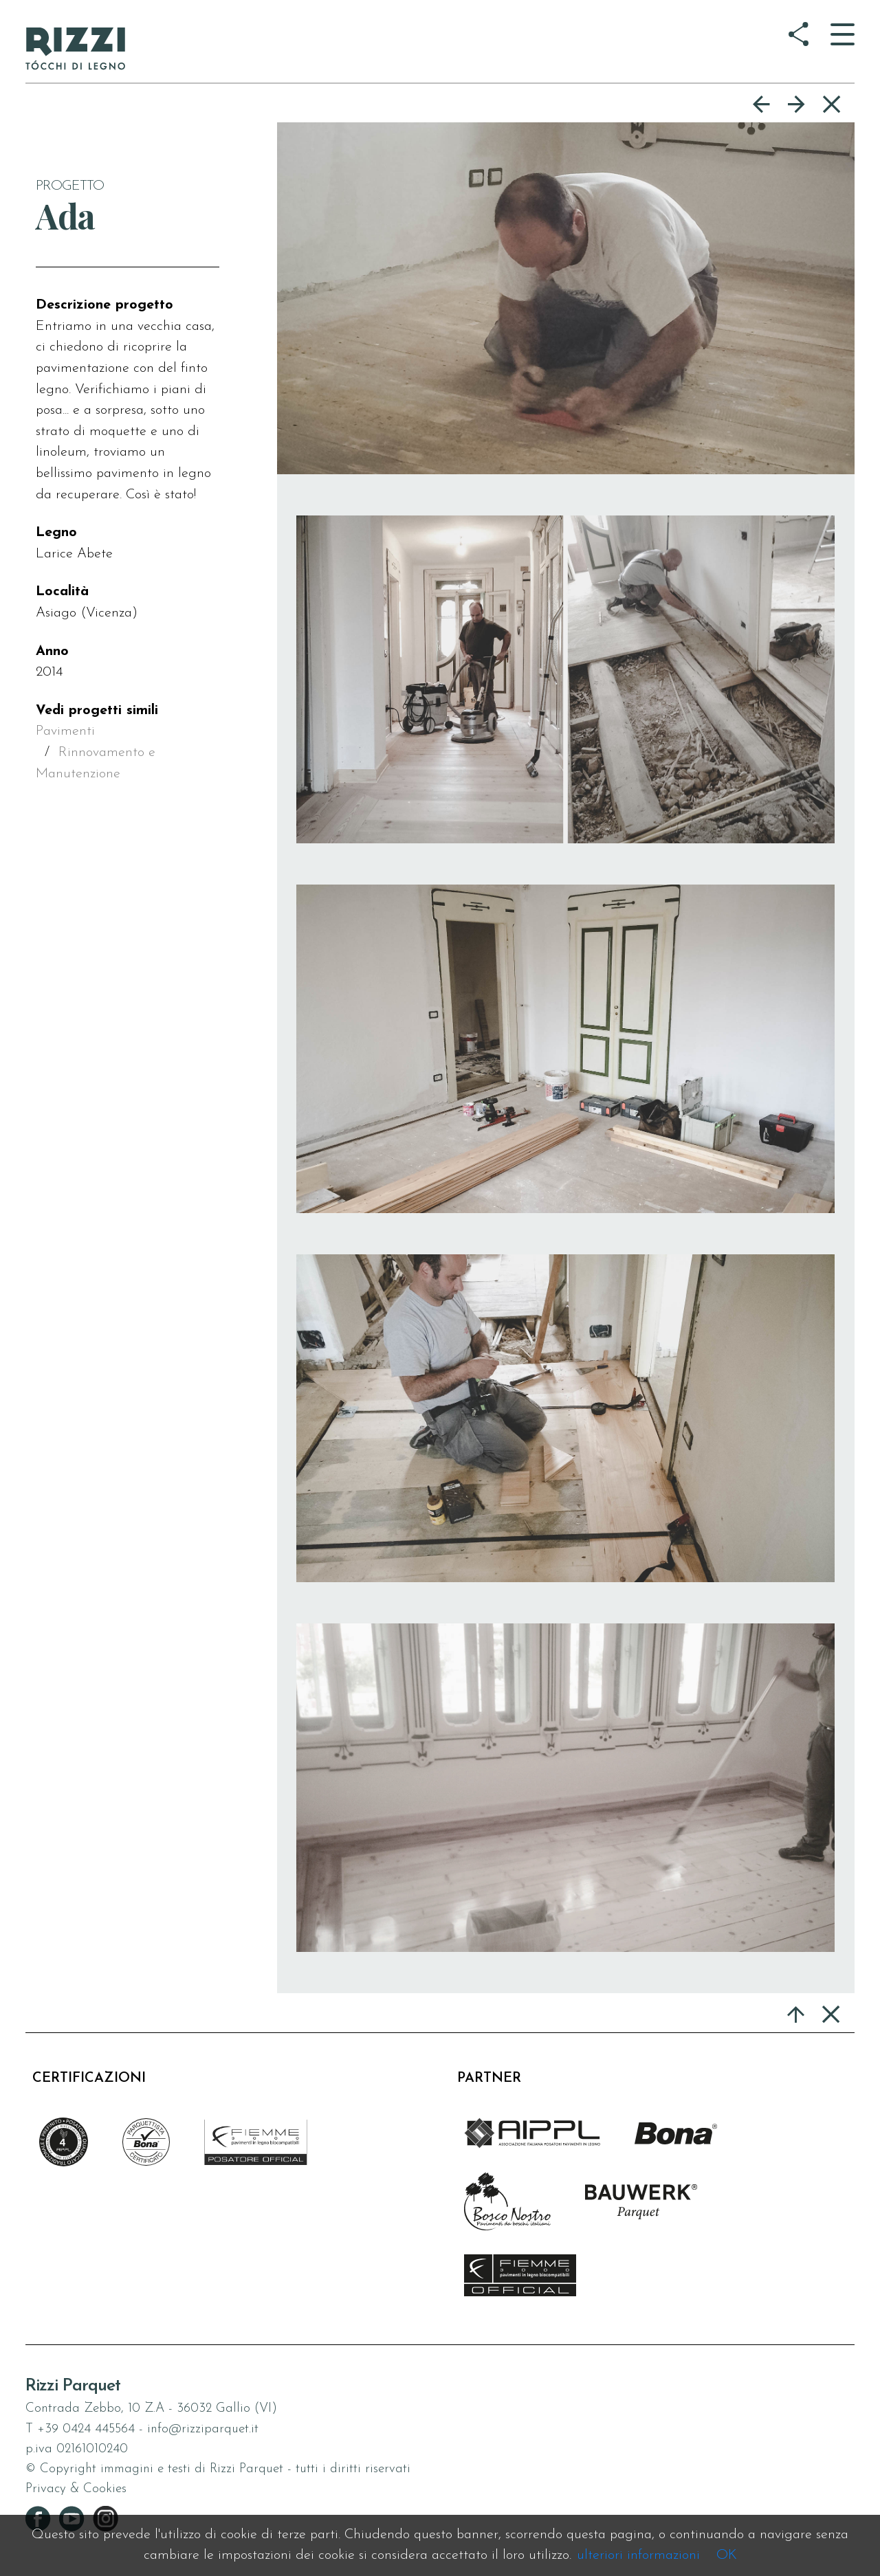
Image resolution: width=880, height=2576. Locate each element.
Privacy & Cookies (75, 2489)
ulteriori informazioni (638, 2555)
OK (726, 2555)
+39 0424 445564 (86, 2429)
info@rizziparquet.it (202, 2429)
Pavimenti (65, 731)
